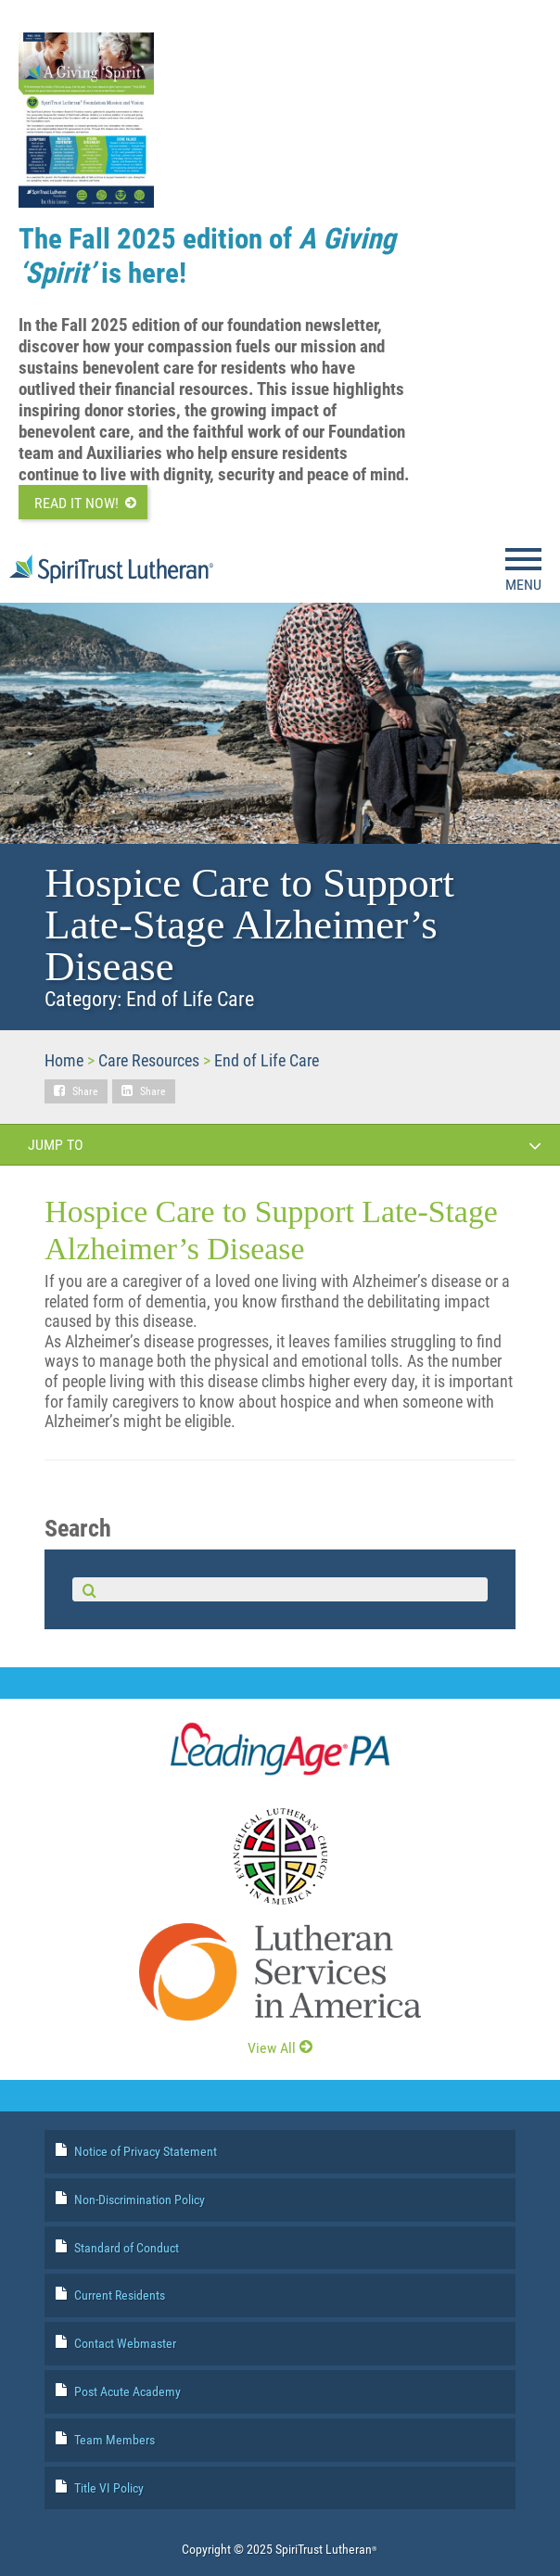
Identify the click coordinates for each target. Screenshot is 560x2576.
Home (64, 1060)
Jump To (284, 1145)
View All (280, 2048)
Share (85, 1091)
